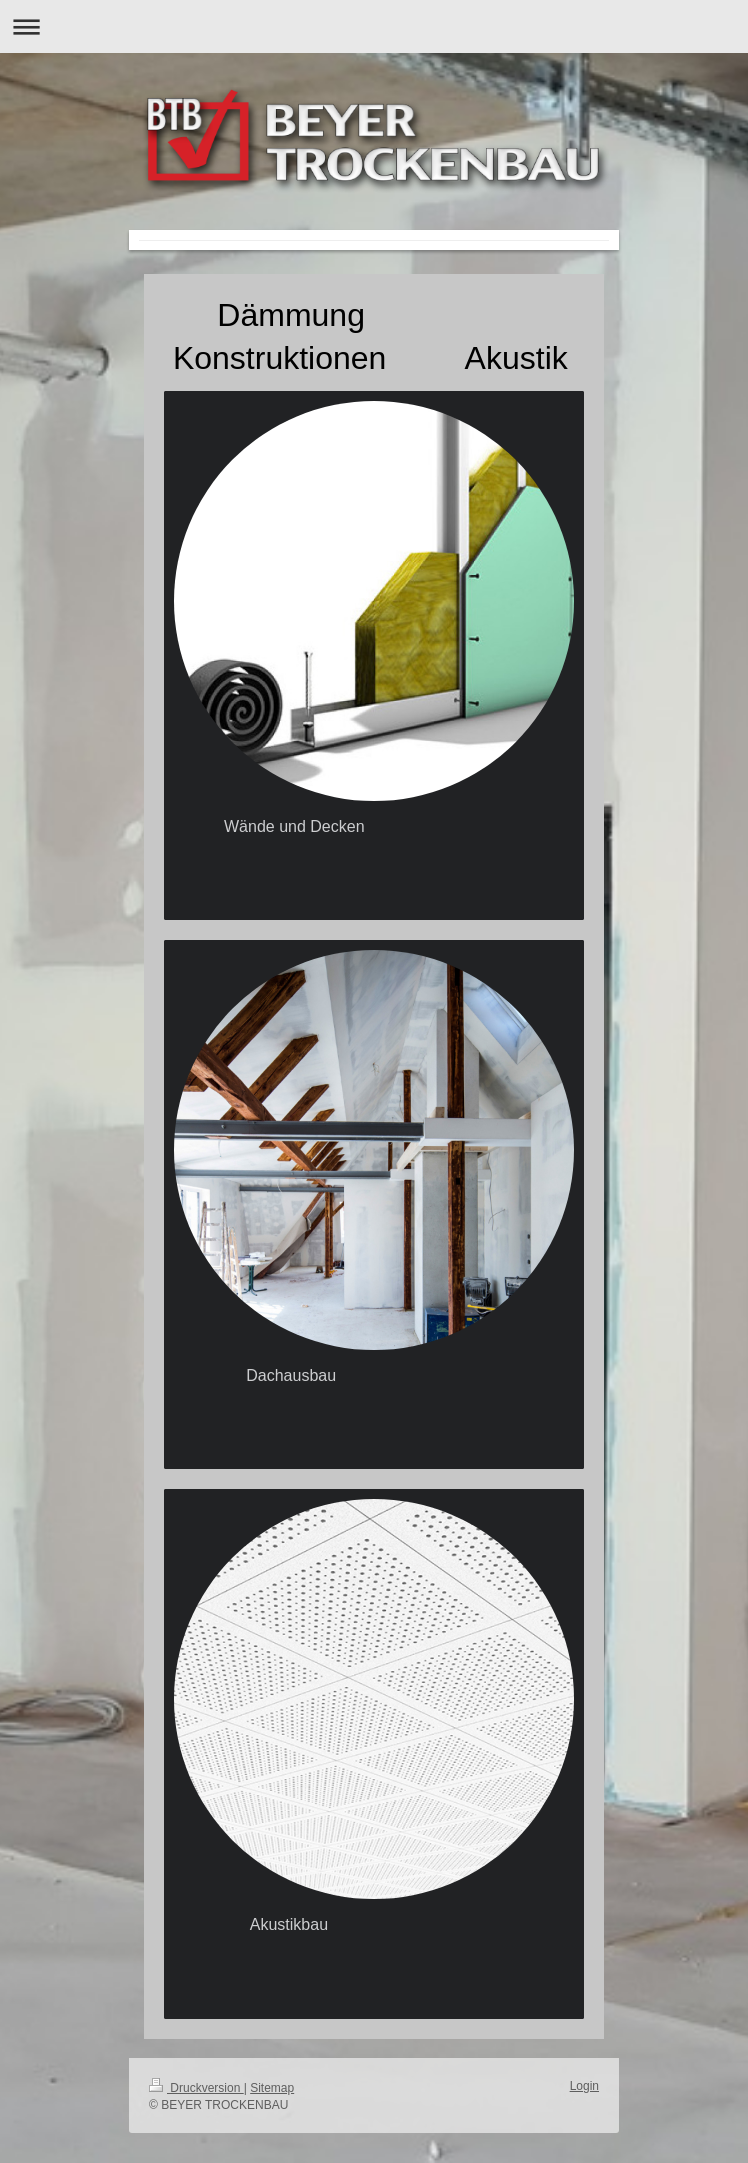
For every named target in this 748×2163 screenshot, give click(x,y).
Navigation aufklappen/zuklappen (374, 26)
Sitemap (272, 2088)
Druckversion (196, 2088)
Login (584, 2086)
